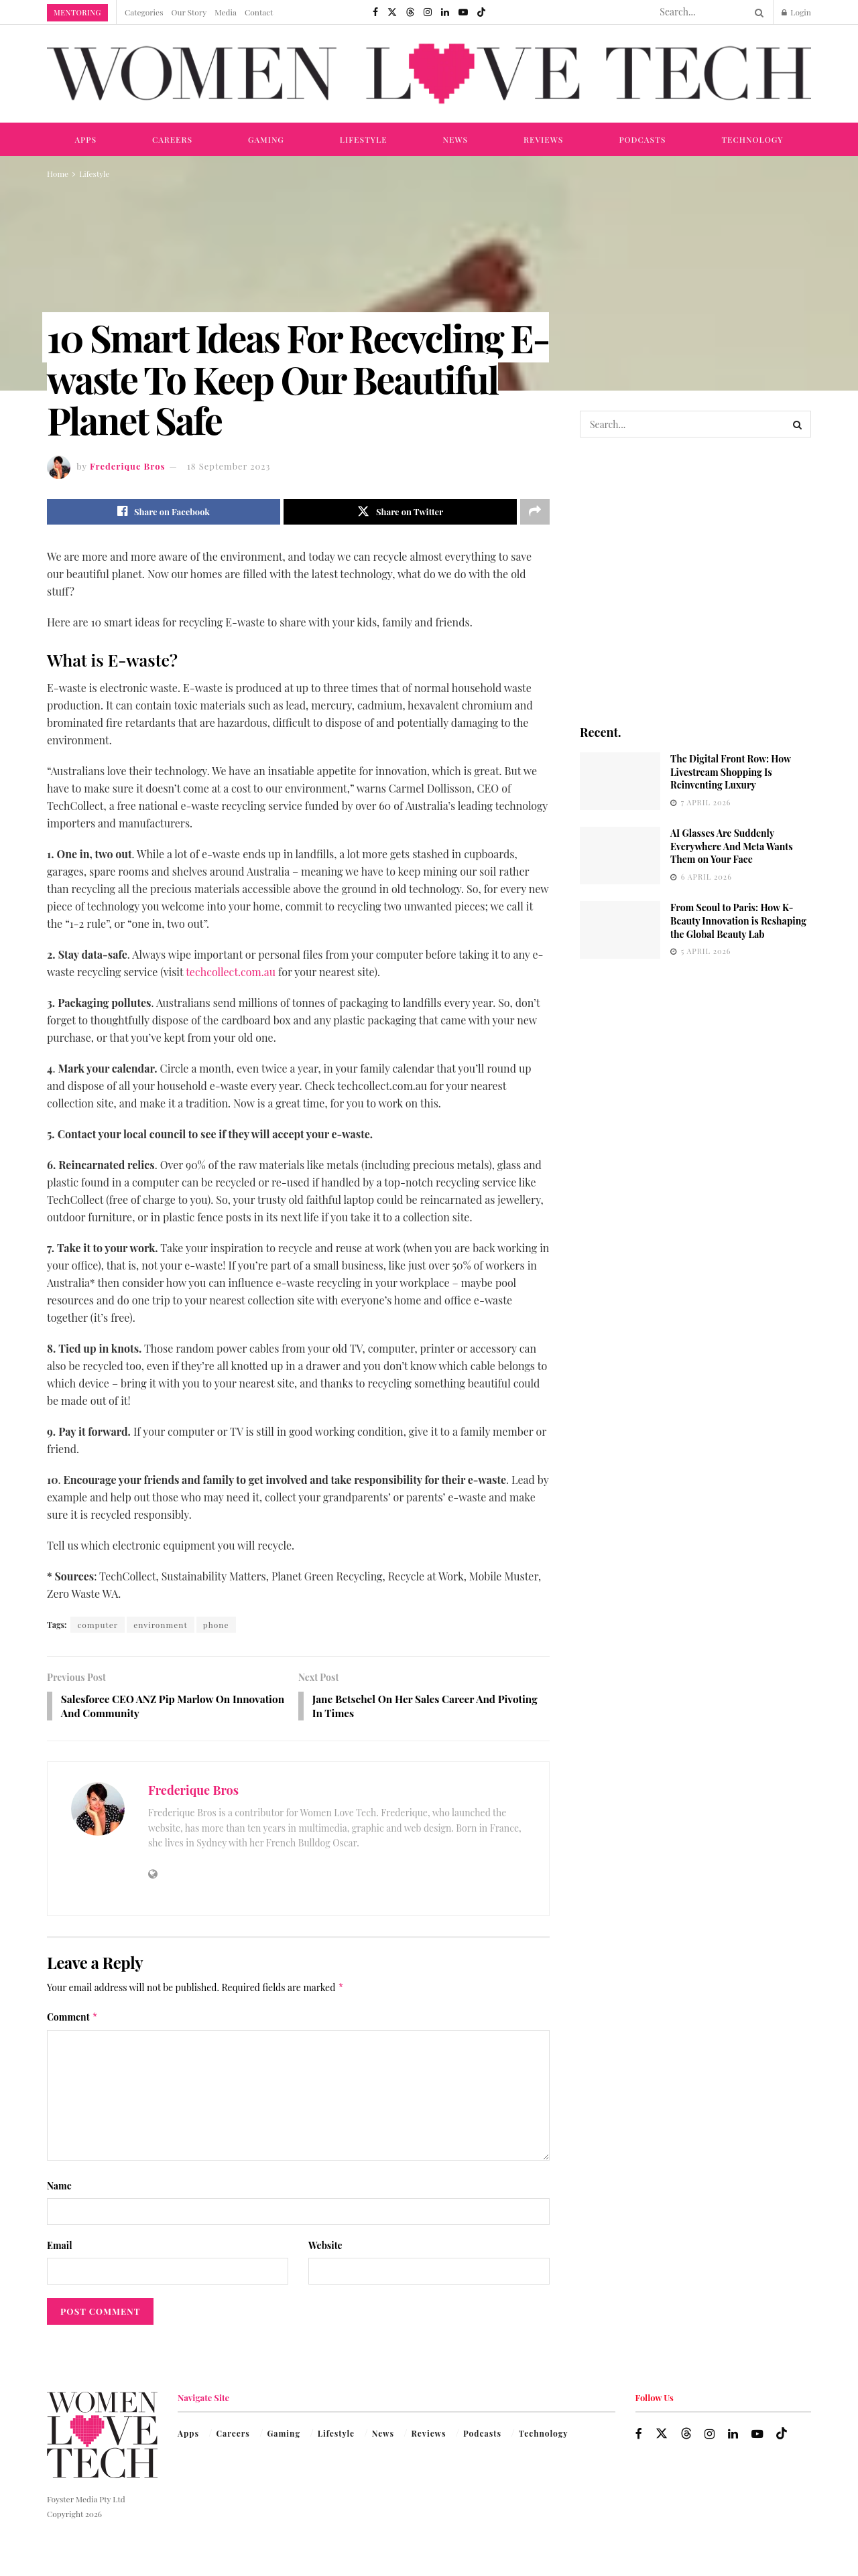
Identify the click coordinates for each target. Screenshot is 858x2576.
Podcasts (642, 139)
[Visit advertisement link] (695, 579)
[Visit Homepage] (429, 74)
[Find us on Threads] (410, 12)
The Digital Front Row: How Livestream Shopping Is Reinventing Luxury (730, 771)
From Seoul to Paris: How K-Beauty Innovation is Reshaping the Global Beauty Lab (738, 920)
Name (59, 2187)
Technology (752, 139)
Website (325, 2247)
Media (225, 12)
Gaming (266, 139)
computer (97, 1625)
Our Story (189, 12)
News (456, 139)
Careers (172, 139)
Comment (72, 2019)
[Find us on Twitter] (392, 12)
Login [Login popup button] (796, 12)
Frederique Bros (128, 466)
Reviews (543, 139)
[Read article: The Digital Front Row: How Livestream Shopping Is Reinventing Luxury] (620, 781)
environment (160, 1625)
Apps (85, 139)
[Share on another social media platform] (535, 512)
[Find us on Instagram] (428, 12)
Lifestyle (363, 139)
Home (57, 173)
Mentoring (77, 12)
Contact (259, 12)
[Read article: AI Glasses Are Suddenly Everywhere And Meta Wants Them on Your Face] (620, 855)
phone (216, 1625)
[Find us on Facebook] (375, 12)
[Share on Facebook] (163, 512)
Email (59, 2247)
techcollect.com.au (230, 972)
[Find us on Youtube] (463, 12)
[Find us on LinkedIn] (445, 12)
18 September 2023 (228, 466)
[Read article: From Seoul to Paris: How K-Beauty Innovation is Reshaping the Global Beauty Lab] (620, 930)
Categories (144, 12)
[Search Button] (756, 12)
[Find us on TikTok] (481, 12)
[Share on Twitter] (400, 512)
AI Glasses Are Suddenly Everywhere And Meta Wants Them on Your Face (731, 846)
